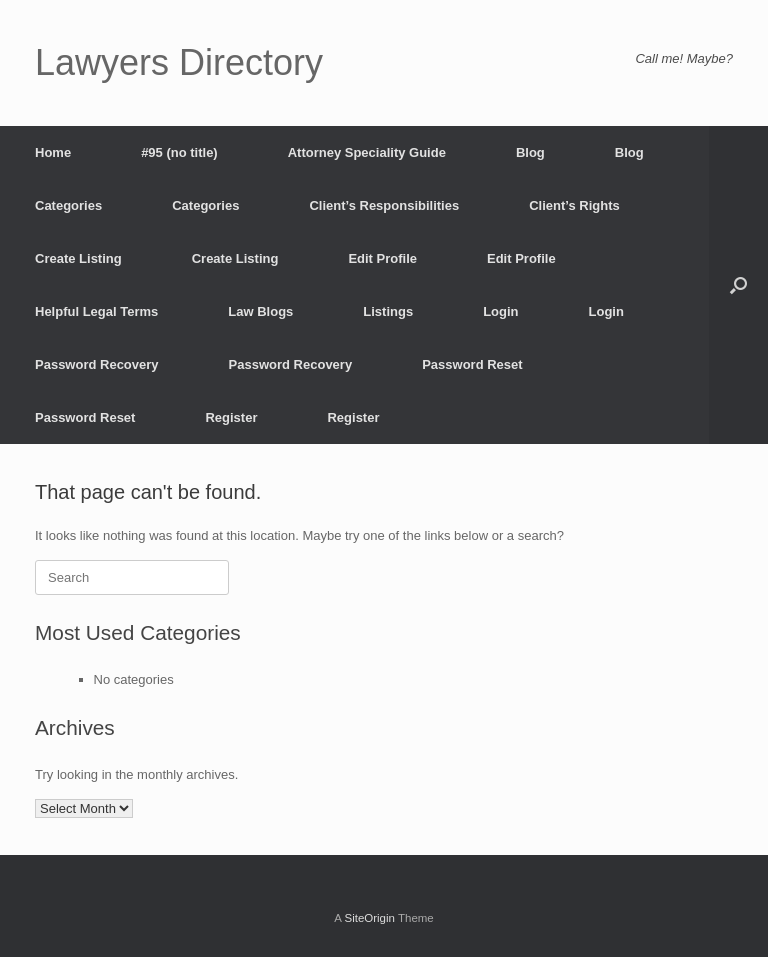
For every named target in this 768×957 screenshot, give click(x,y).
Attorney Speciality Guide (367, 152)
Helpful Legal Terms (96, 311)
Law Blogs (260, 311)
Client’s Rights (574, 205)
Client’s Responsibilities (384, 205)
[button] (738, 285)
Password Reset (472, 364)
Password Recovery (97, 364)
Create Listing (78, 258)
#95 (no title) (179, 152)
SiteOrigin (369, 918)
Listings (388, 311)
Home (53, 152)
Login (500, 311)
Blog (530, 152)
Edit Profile (382, 258)
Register (231, 417)
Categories (68, 205)
